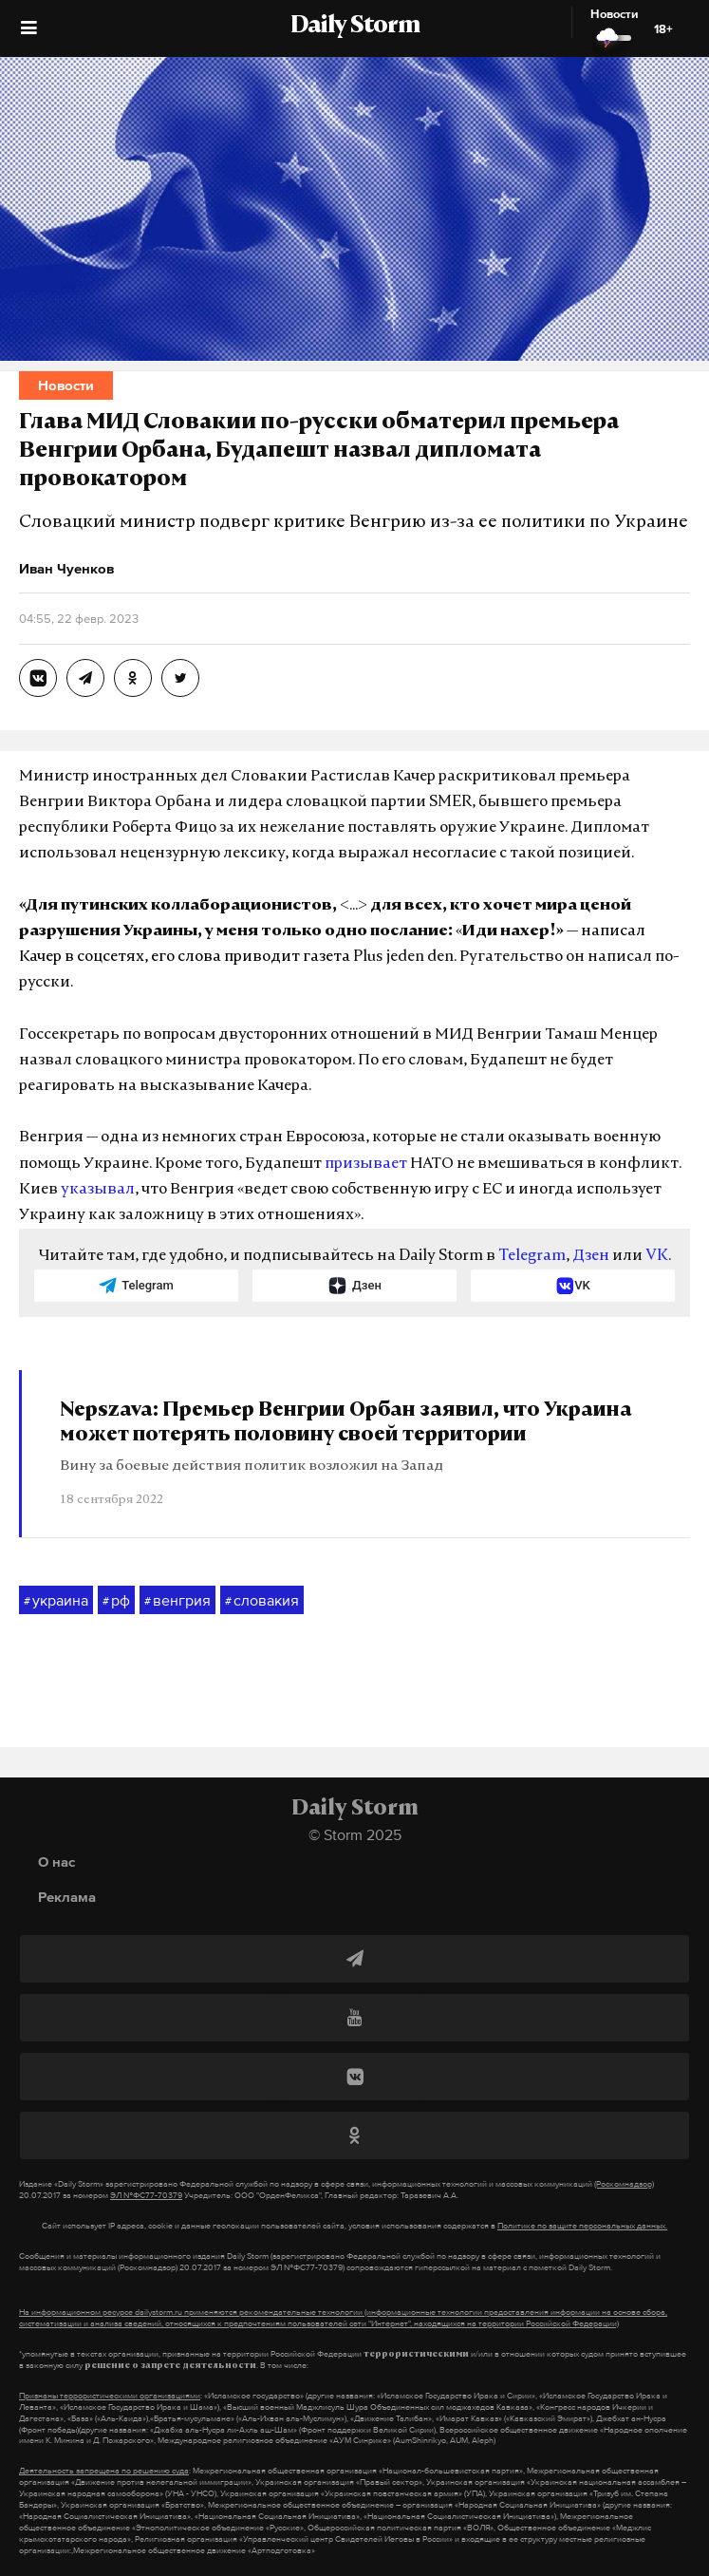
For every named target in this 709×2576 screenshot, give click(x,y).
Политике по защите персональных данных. (582, 2225)
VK (656, 1256)
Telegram (532, 1256)
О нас (56, 1861)
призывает (366, 1164)
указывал (98, 1189)
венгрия (177, 1600)
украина (56, 1600)
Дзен (590, 1256)
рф (116, 1600)
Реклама (67, 1897)
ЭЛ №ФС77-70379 (146, 2195)
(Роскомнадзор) (624, 2184)
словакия (262, 1600)
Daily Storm (355, 26)
